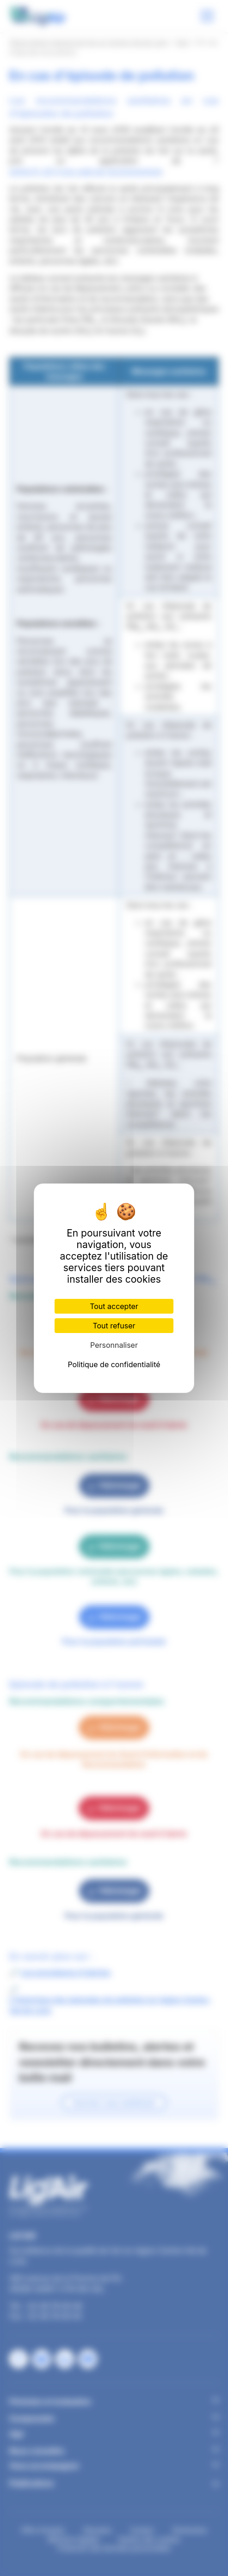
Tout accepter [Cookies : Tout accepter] (114, 1306)
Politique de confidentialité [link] (114, 1364)
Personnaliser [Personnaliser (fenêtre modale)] (114, 1345)
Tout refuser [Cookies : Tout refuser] (113, 1325)
